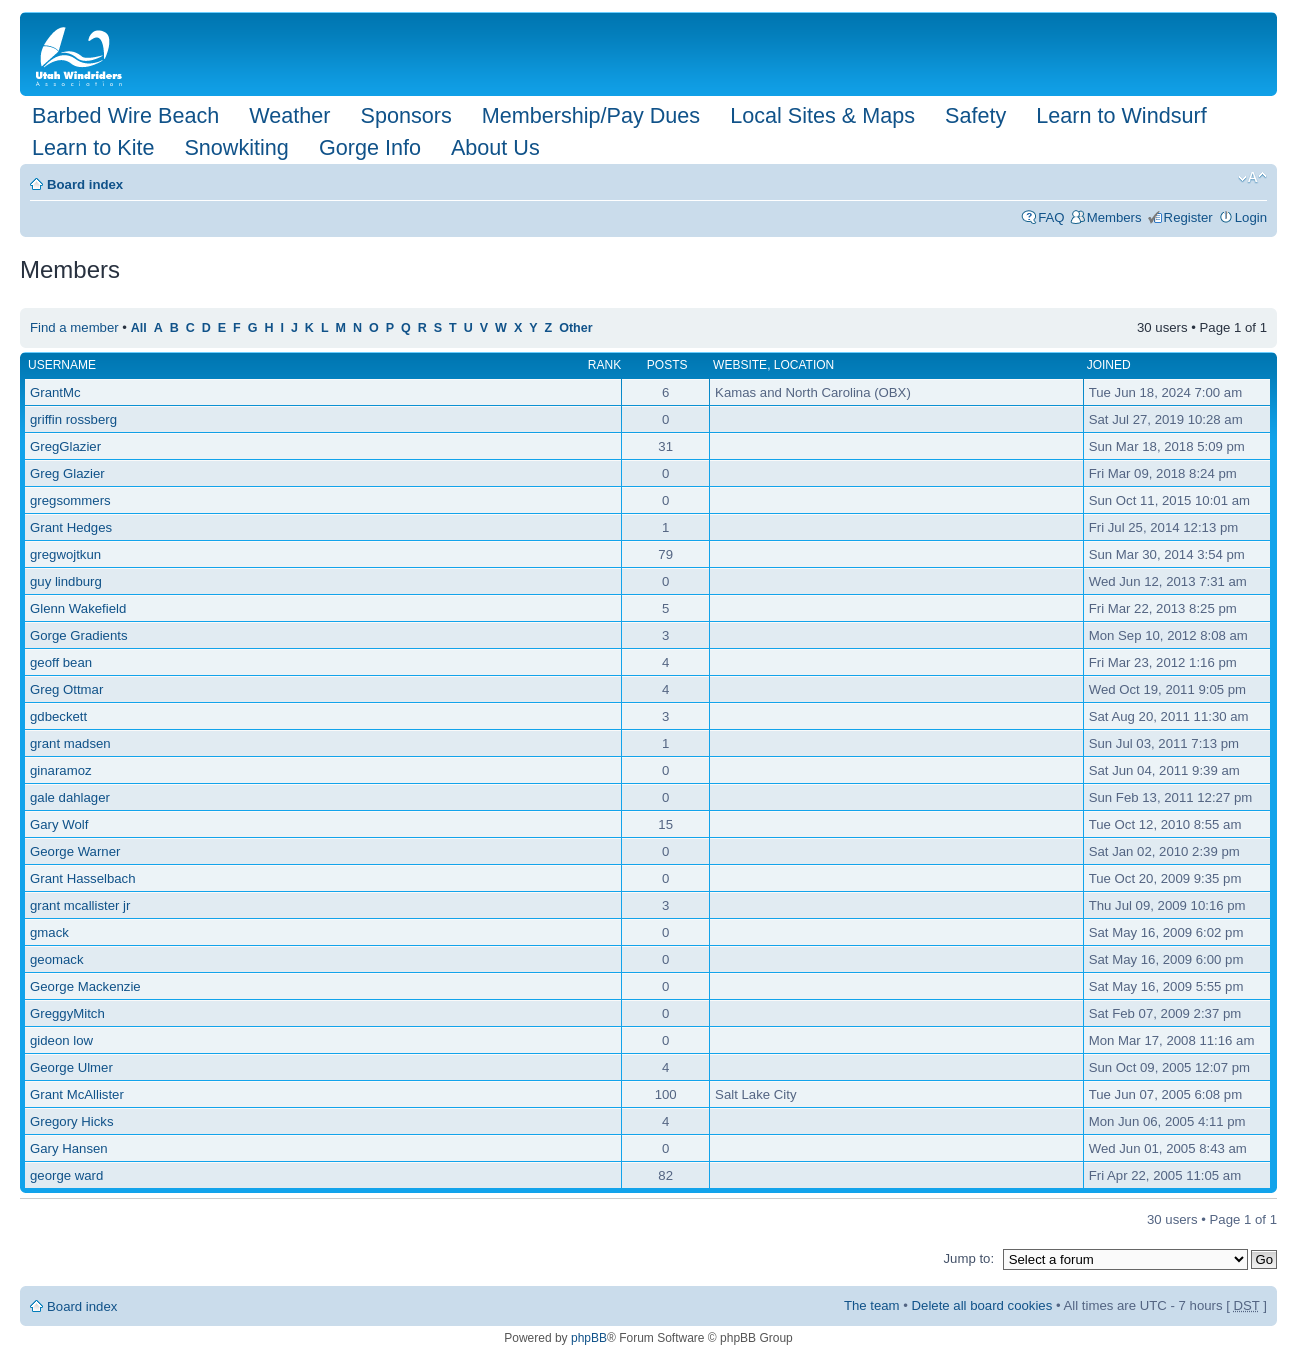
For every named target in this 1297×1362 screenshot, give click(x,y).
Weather (289, 115)
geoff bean (61, 662)
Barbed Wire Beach (125, 115)
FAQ (1051, 217)
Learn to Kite (93, 147)
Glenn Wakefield (78, 608)
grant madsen (70, 743)
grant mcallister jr (80, 905)
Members (1114, 217)
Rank (604, 365)
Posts (667, 365)
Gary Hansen (69, 1148)
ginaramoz (61, 770)
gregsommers (70, 500)
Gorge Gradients (79, 635)
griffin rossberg (73, 419)
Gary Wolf (59, 824)
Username (62, 365)
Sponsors (405, 115)
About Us (495, 147)
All (139, 328)
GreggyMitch (67, 1013)
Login (1251, 217)
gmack (49, 932)
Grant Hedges (71, 527)
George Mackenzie (85, 986)
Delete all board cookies (982, 1305)
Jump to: (968, 1258)
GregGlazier (65, 446)
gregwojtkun (65, 554)
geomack (57, 959)
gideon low (61, 1040)
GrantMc (55, 392)
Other (575, 328)
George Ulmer (71, 1067)
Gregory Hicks (72, 1121)
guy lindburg (66, 581)
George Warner (75, 851)
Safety (975, 115)
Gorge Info (370, 147)
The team (872, 1305)
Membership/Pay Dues (591, 115)
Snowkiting (236, 147)
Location (804, 365)
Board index (85, 184)
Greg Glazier (67, 473)
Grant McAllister (77, 1094)
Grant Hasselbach (83, 878)
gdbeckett (58, 716)
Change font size (1252, 178)
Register (1188, 217)
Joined (1109, 365)
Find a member (74, 327)
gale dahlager (70, 797)
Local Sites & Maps (822, 115)
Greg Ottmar (66, 689)
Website (740, 365)
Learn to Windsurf (1121, 115)
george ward (66, 1175)
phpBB (589, 1338)
